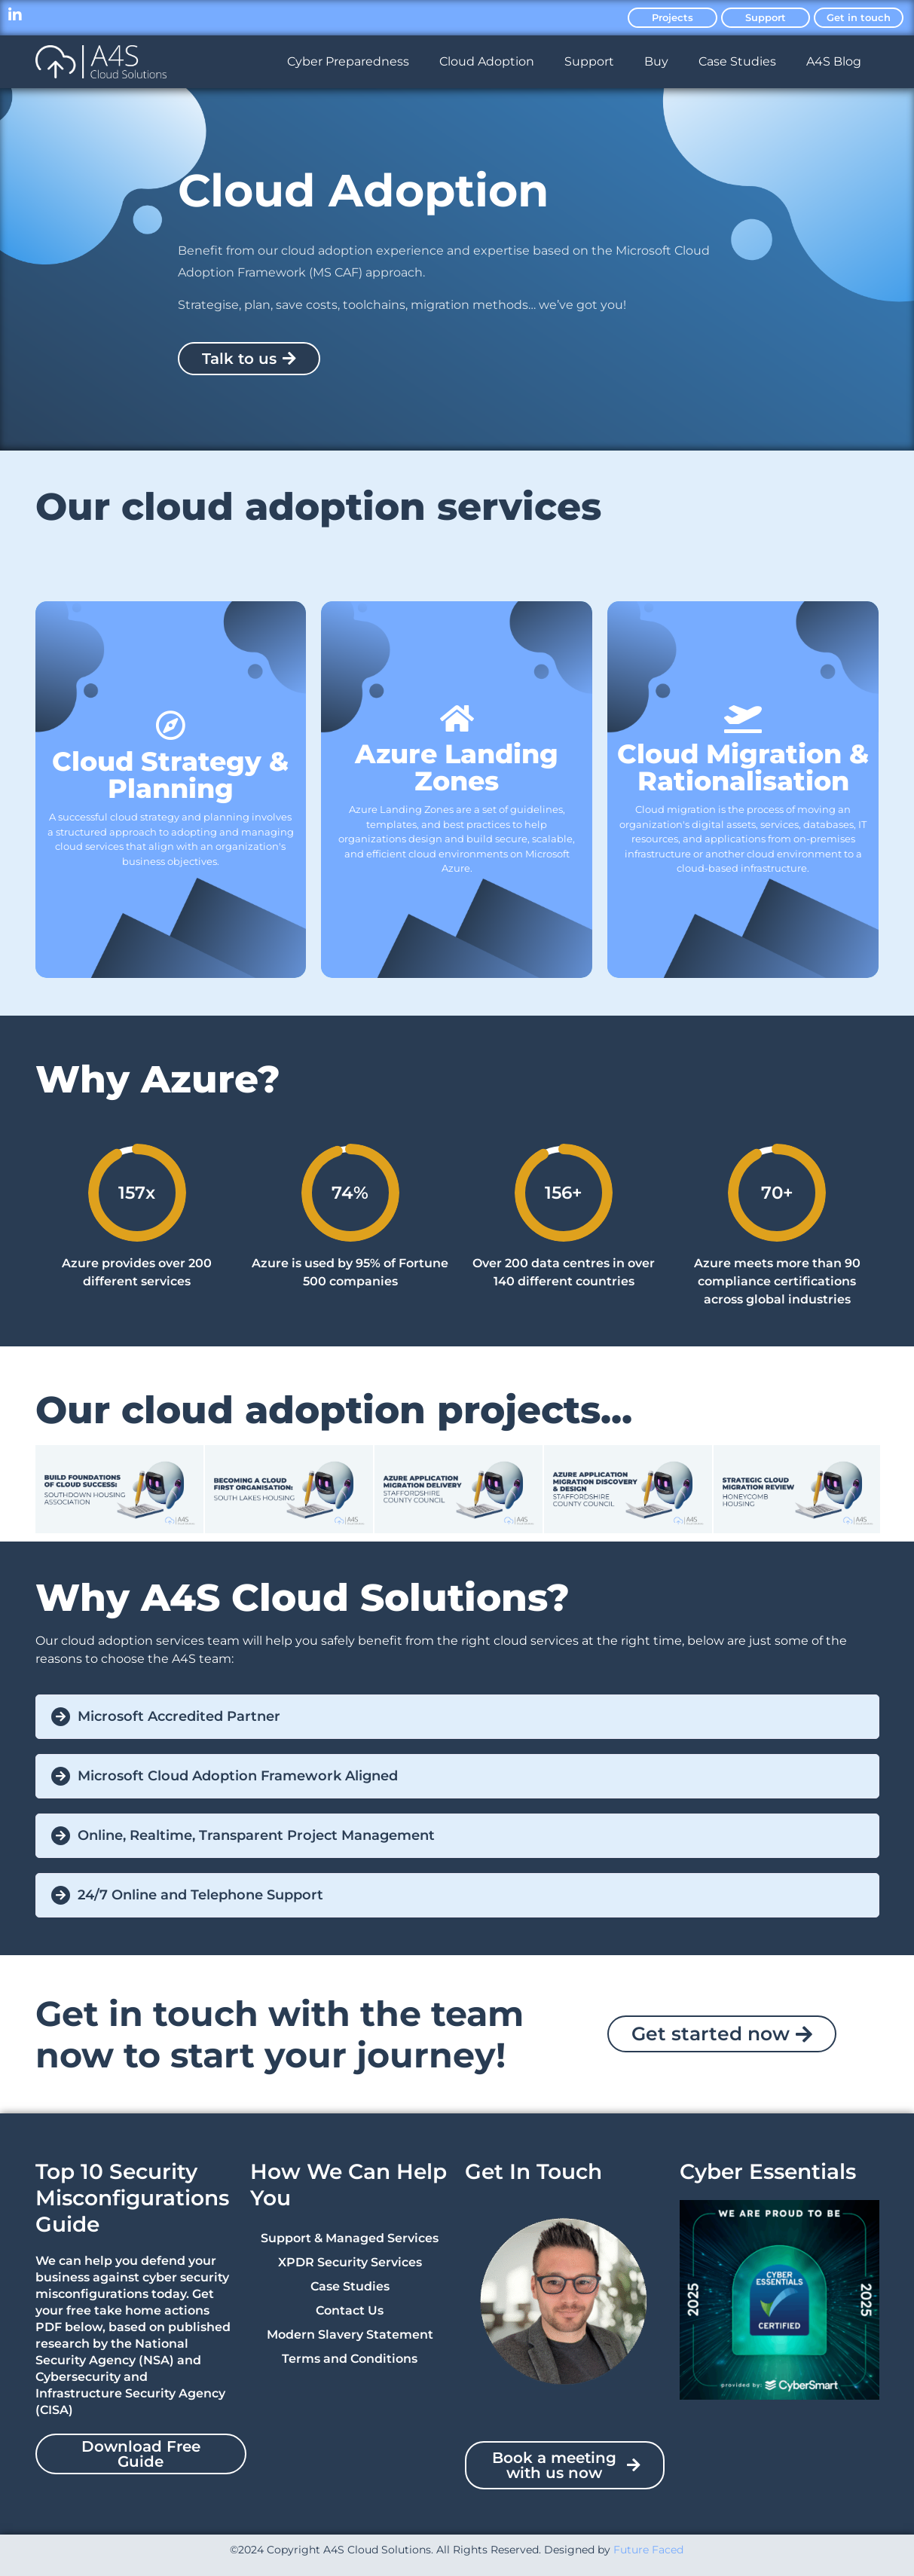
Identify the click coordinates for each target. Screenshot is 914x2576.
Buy (656, 61)
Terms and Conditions (349, 2358)
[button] (457, 1716)
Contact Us (350, 2310)
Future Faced (648, 2549)
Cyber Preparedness (348, 61)
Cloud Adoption (486, 61)
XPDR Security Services (350, 2262)
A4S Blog (833, 61)
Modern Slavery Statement (350, 2334)
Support (589, 61)
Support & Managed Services (350, 2238)
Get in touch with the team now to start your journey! (279, 2034)
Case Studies (737, 61)
